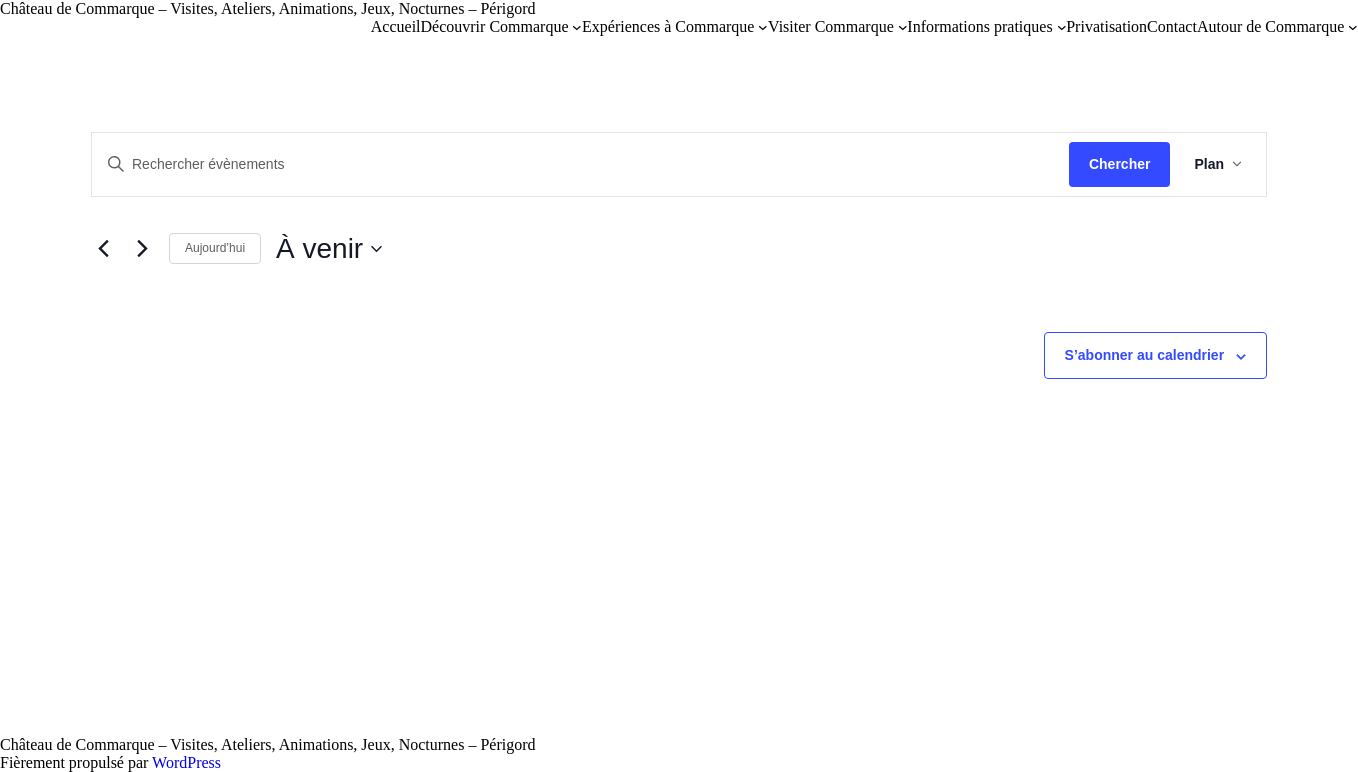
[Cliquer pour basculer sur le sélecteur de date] (329, 249)
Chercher (1119, 164)
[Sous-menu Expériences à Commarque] (763, 27)
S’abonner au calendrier (1145, 355)
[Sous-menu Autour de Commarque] (1353, 27)
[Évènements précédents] (103, 249)
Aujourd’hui (215, 248)
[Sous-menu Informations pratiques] (1062, 27)
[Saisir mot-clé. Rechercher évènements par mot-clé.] (580, 164)
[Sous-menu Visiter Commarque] (903, 27)
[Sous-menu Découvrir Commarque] (577, 27)
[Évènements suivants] (142, 249)
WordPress (186, 762)
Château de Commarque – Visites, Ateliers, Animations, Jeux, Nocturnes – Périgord (268, 8)
